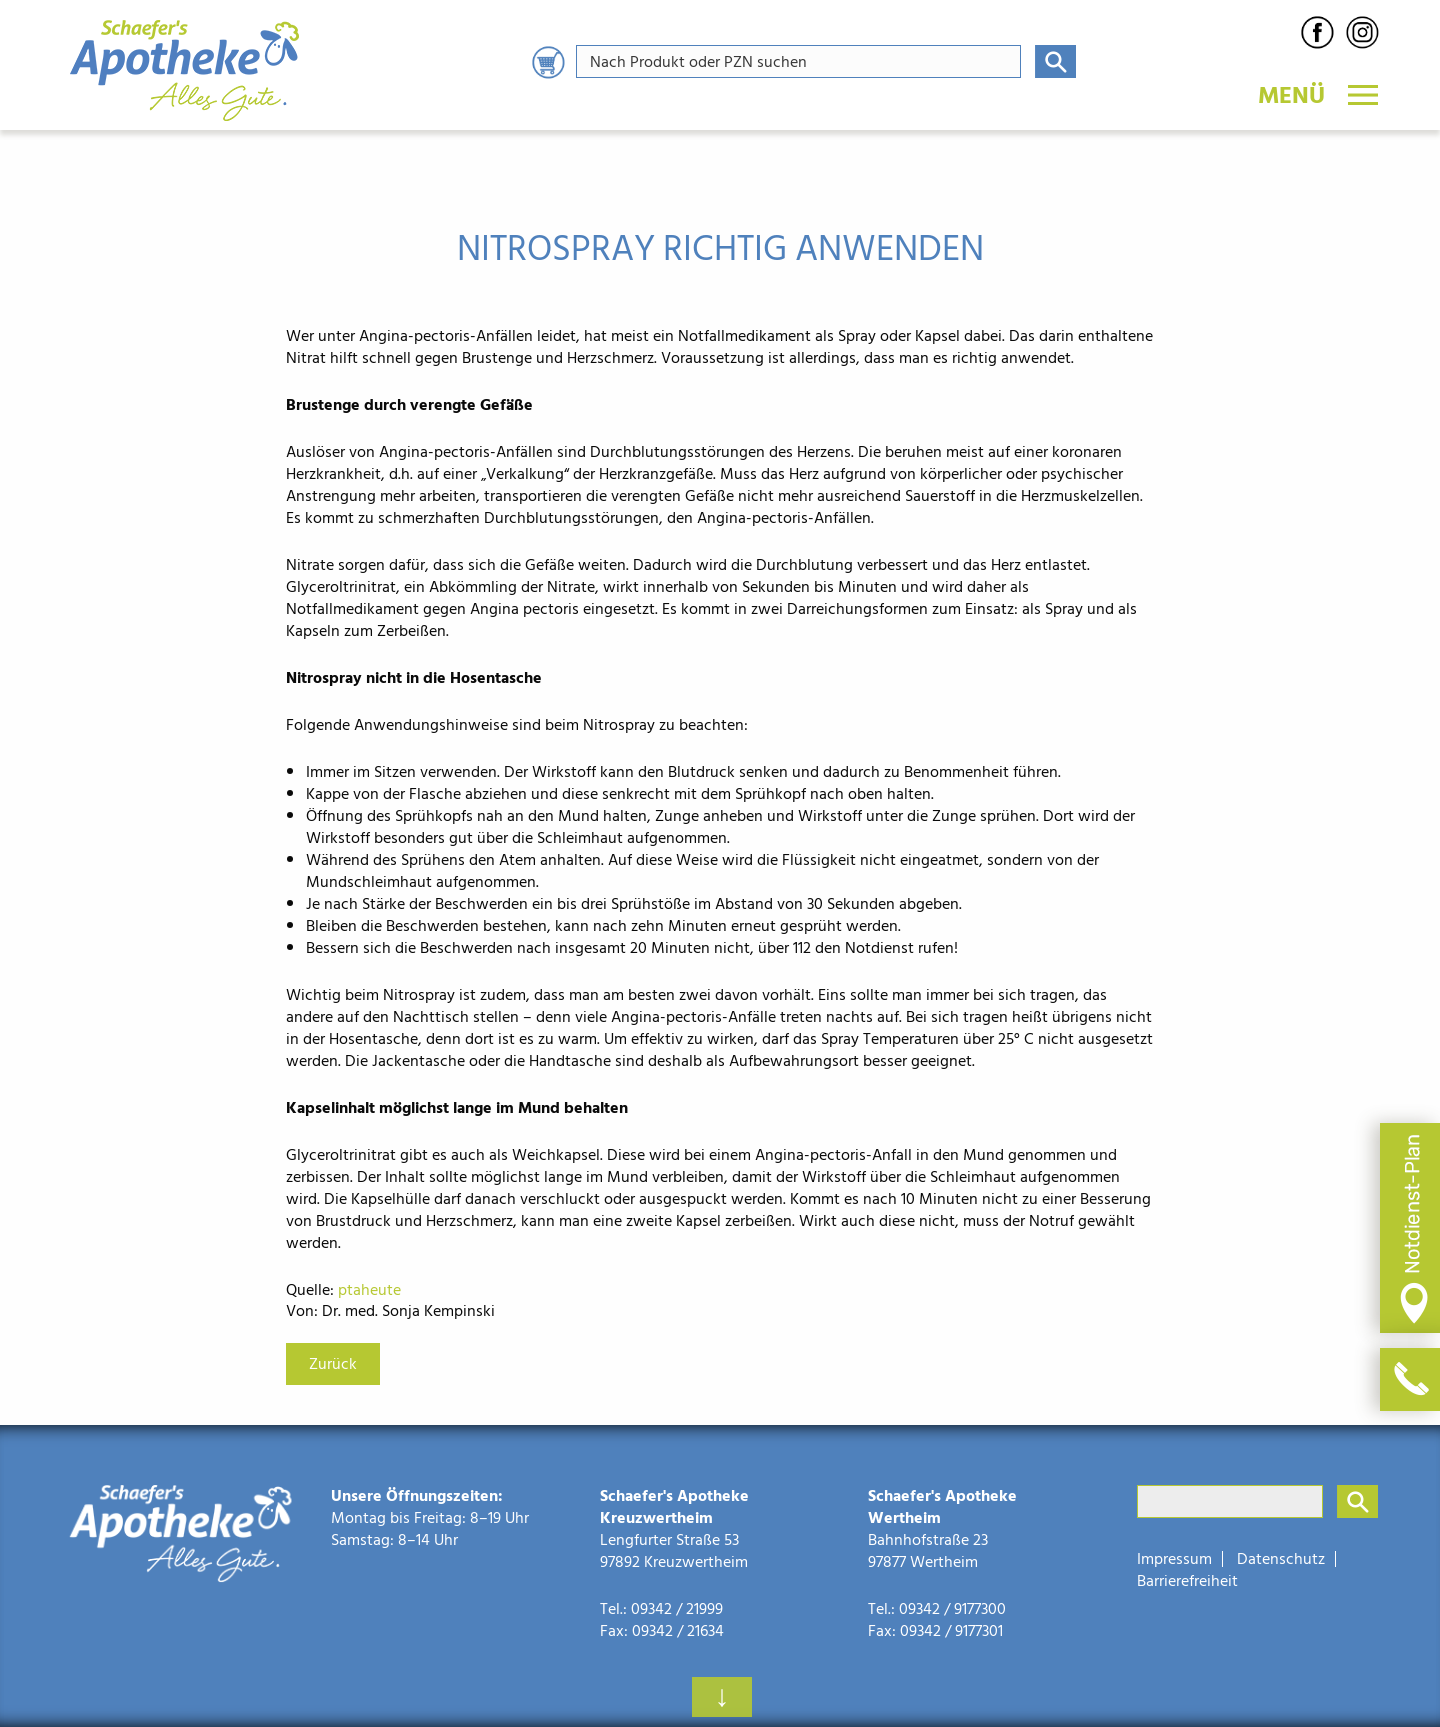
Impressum (1174, 1559)
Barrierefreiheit (1187, 1581)
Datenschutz (1281, 1559)
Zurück (333, 1364)
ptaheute (369, 1290)
